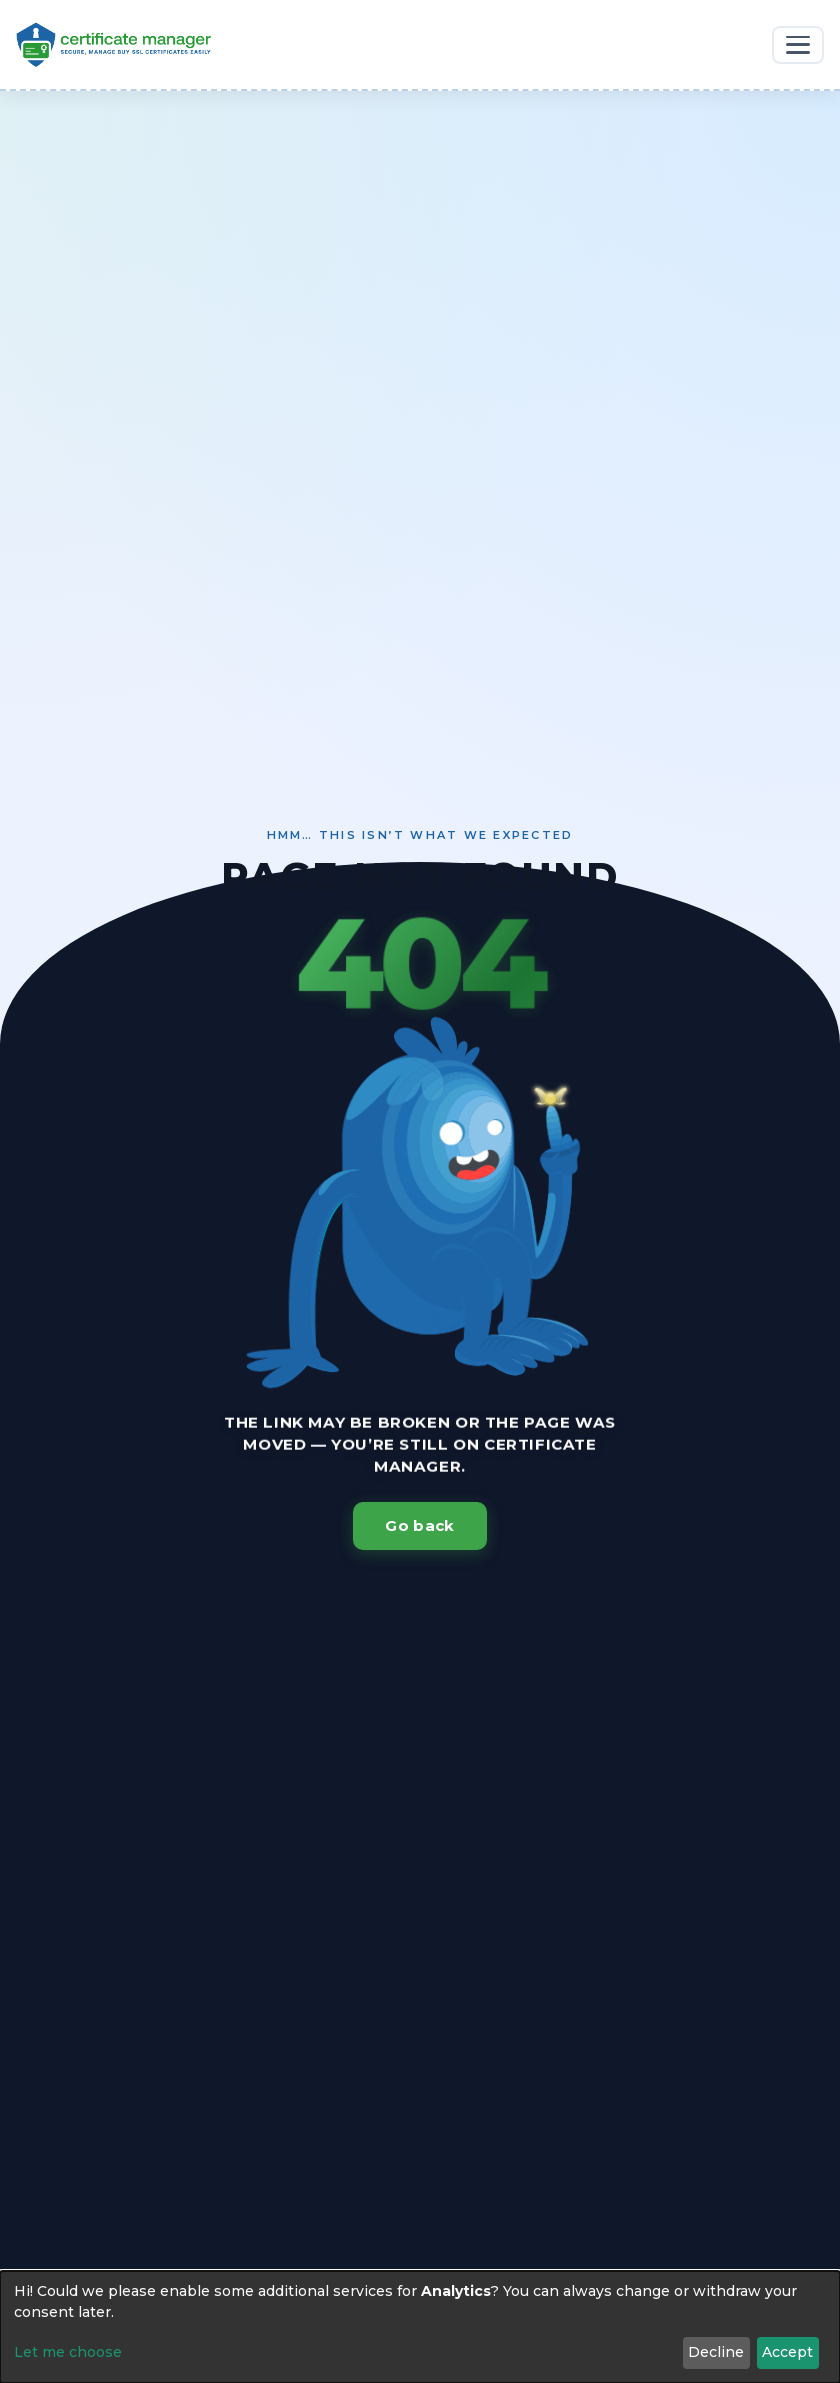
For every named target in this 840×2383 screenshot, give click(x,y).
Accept (787, 2352)
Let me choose (68, 2352)
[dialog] (420, 2327)
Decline (716, 2352)
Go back (419, 1525)
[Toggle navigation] (798, 45)
